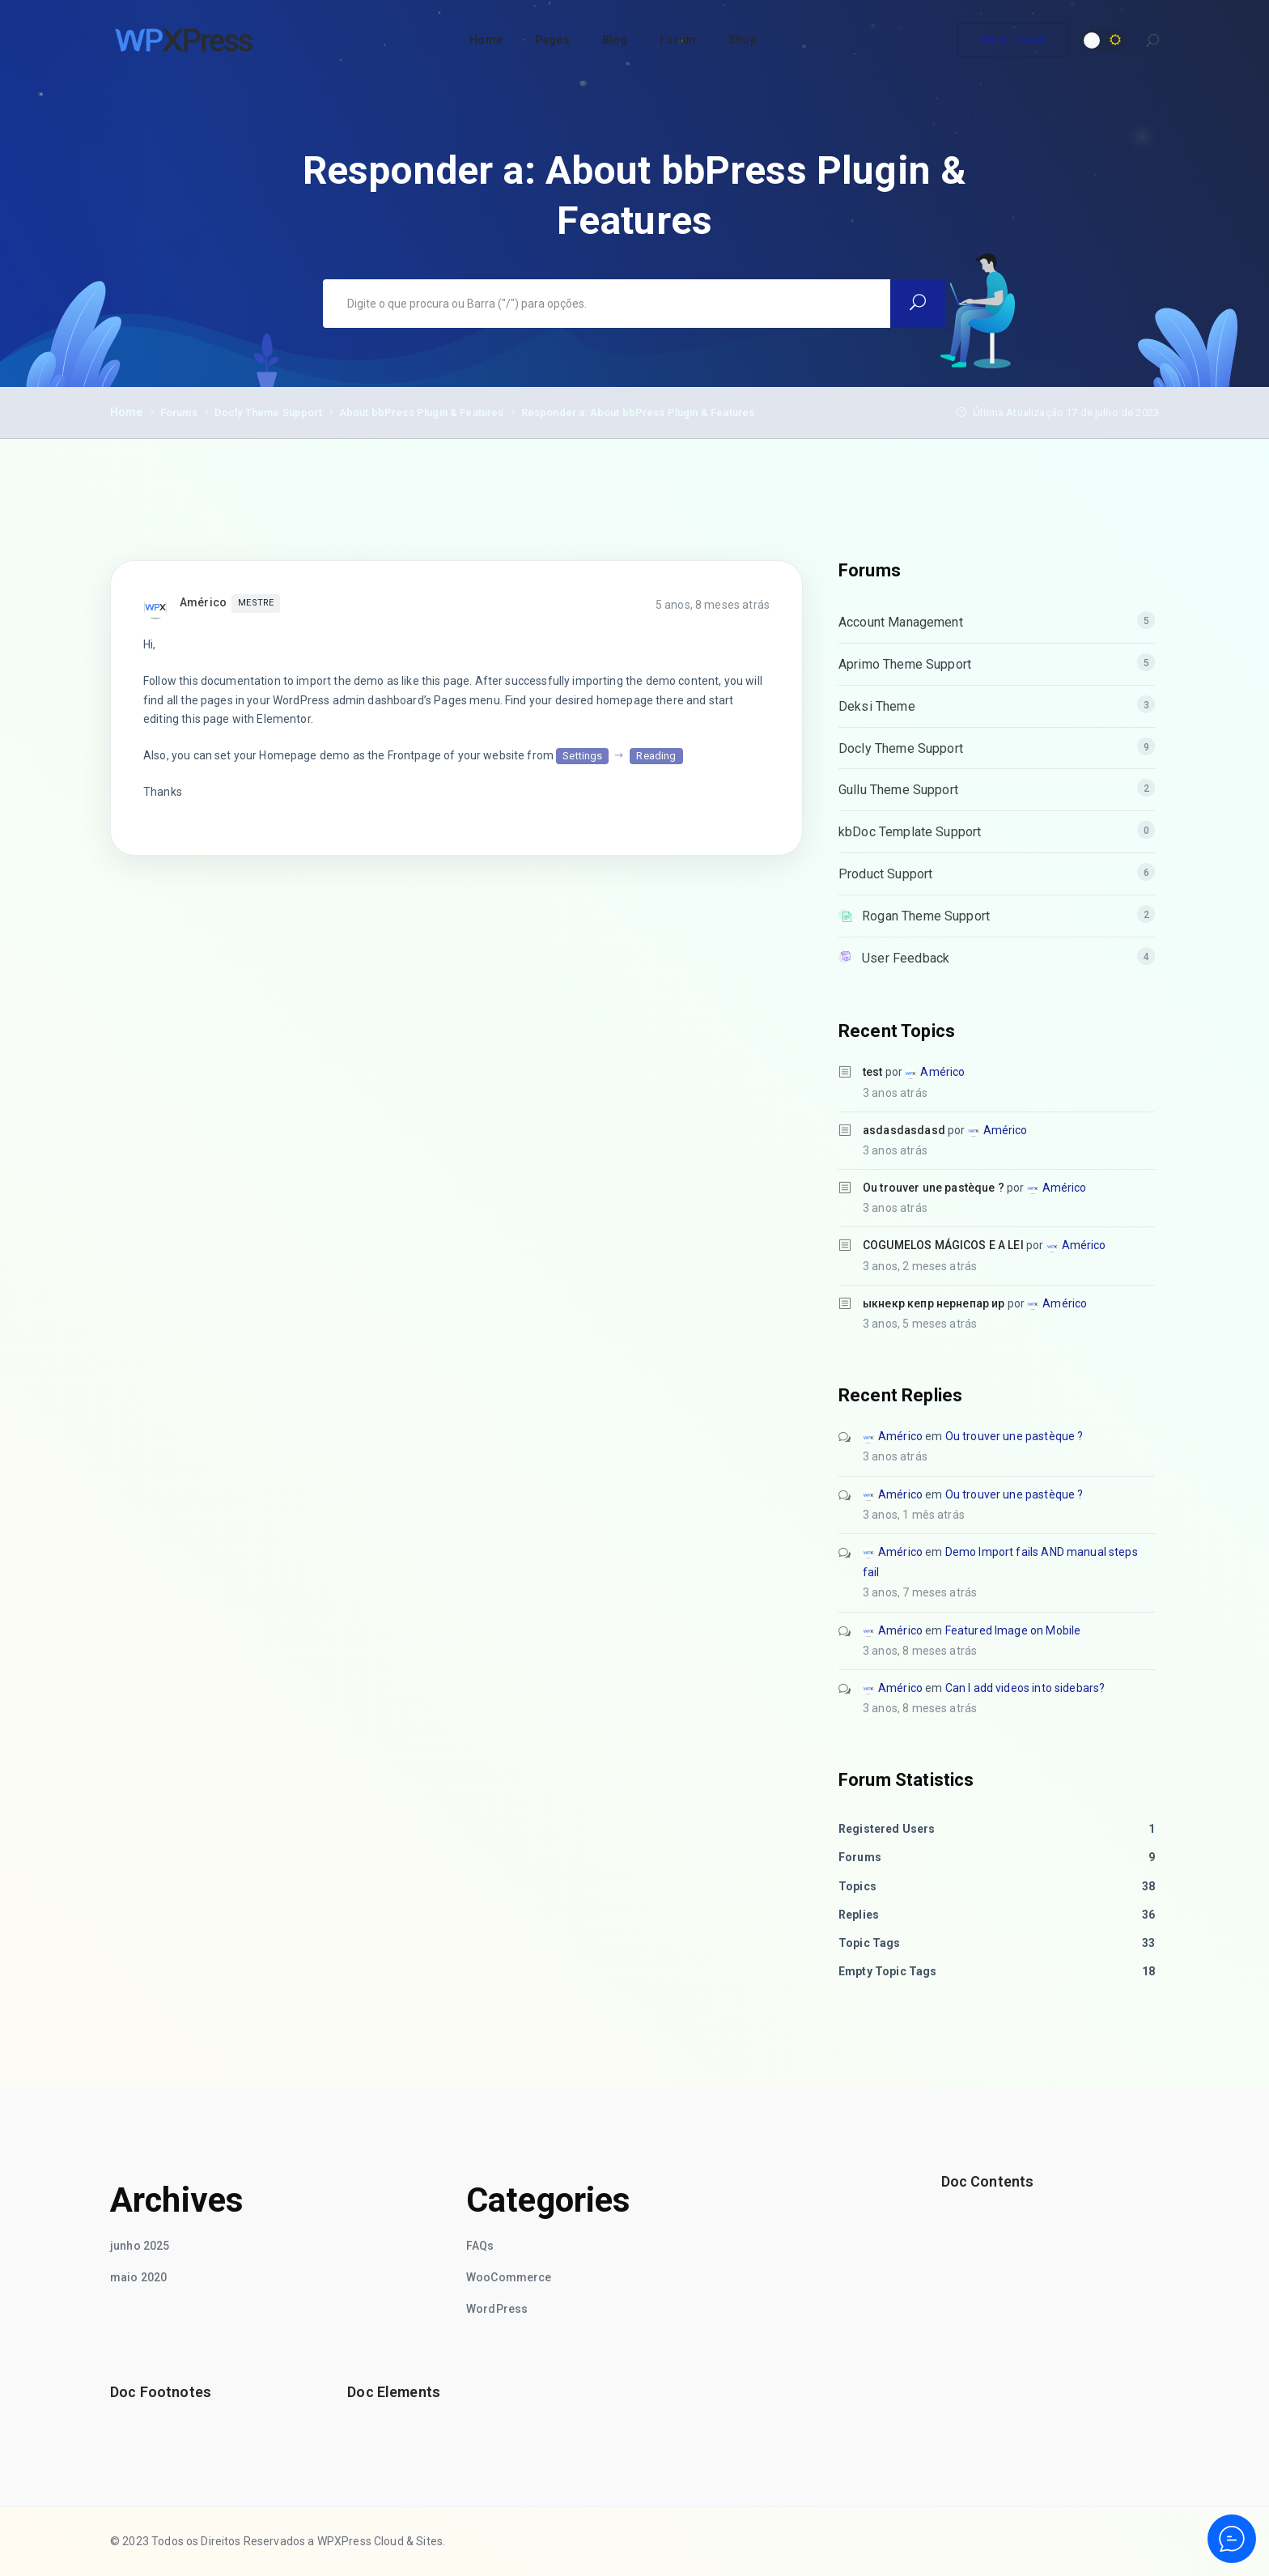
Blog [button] (615, 39)
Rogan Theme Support (926, 916)
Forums (178, 412)
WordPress (497, 2308)
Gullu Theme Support (898, 789)
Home (126, 412)
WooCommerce (509, 2277)
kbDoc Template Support (909, 832)
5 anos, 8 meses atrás (713, 604)
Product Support (885, 874)
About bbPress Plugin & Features (421, 412)
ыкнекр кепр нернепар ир (933, 1303)
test (873, 1071)
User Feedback (905, 958)
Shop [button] (742, 39)
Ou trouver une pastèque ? (933, 1187)
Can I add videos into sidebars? (1025, 1687)
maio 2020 (138, 2277)
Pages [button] (552, 39)
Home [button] (486, 39)
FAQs (480, 2245)
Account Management (900, 622)
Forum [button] (678, 39)
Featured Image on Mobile (1013, 1630)
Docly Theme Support (268, 412)
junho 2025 (140, 2245)
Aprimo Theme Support (904, 664)
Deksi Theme (876, 706)
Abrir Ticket (1013, 39)
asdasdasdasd (904, 1130)
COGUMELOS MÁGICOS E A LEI (943, 1245)
